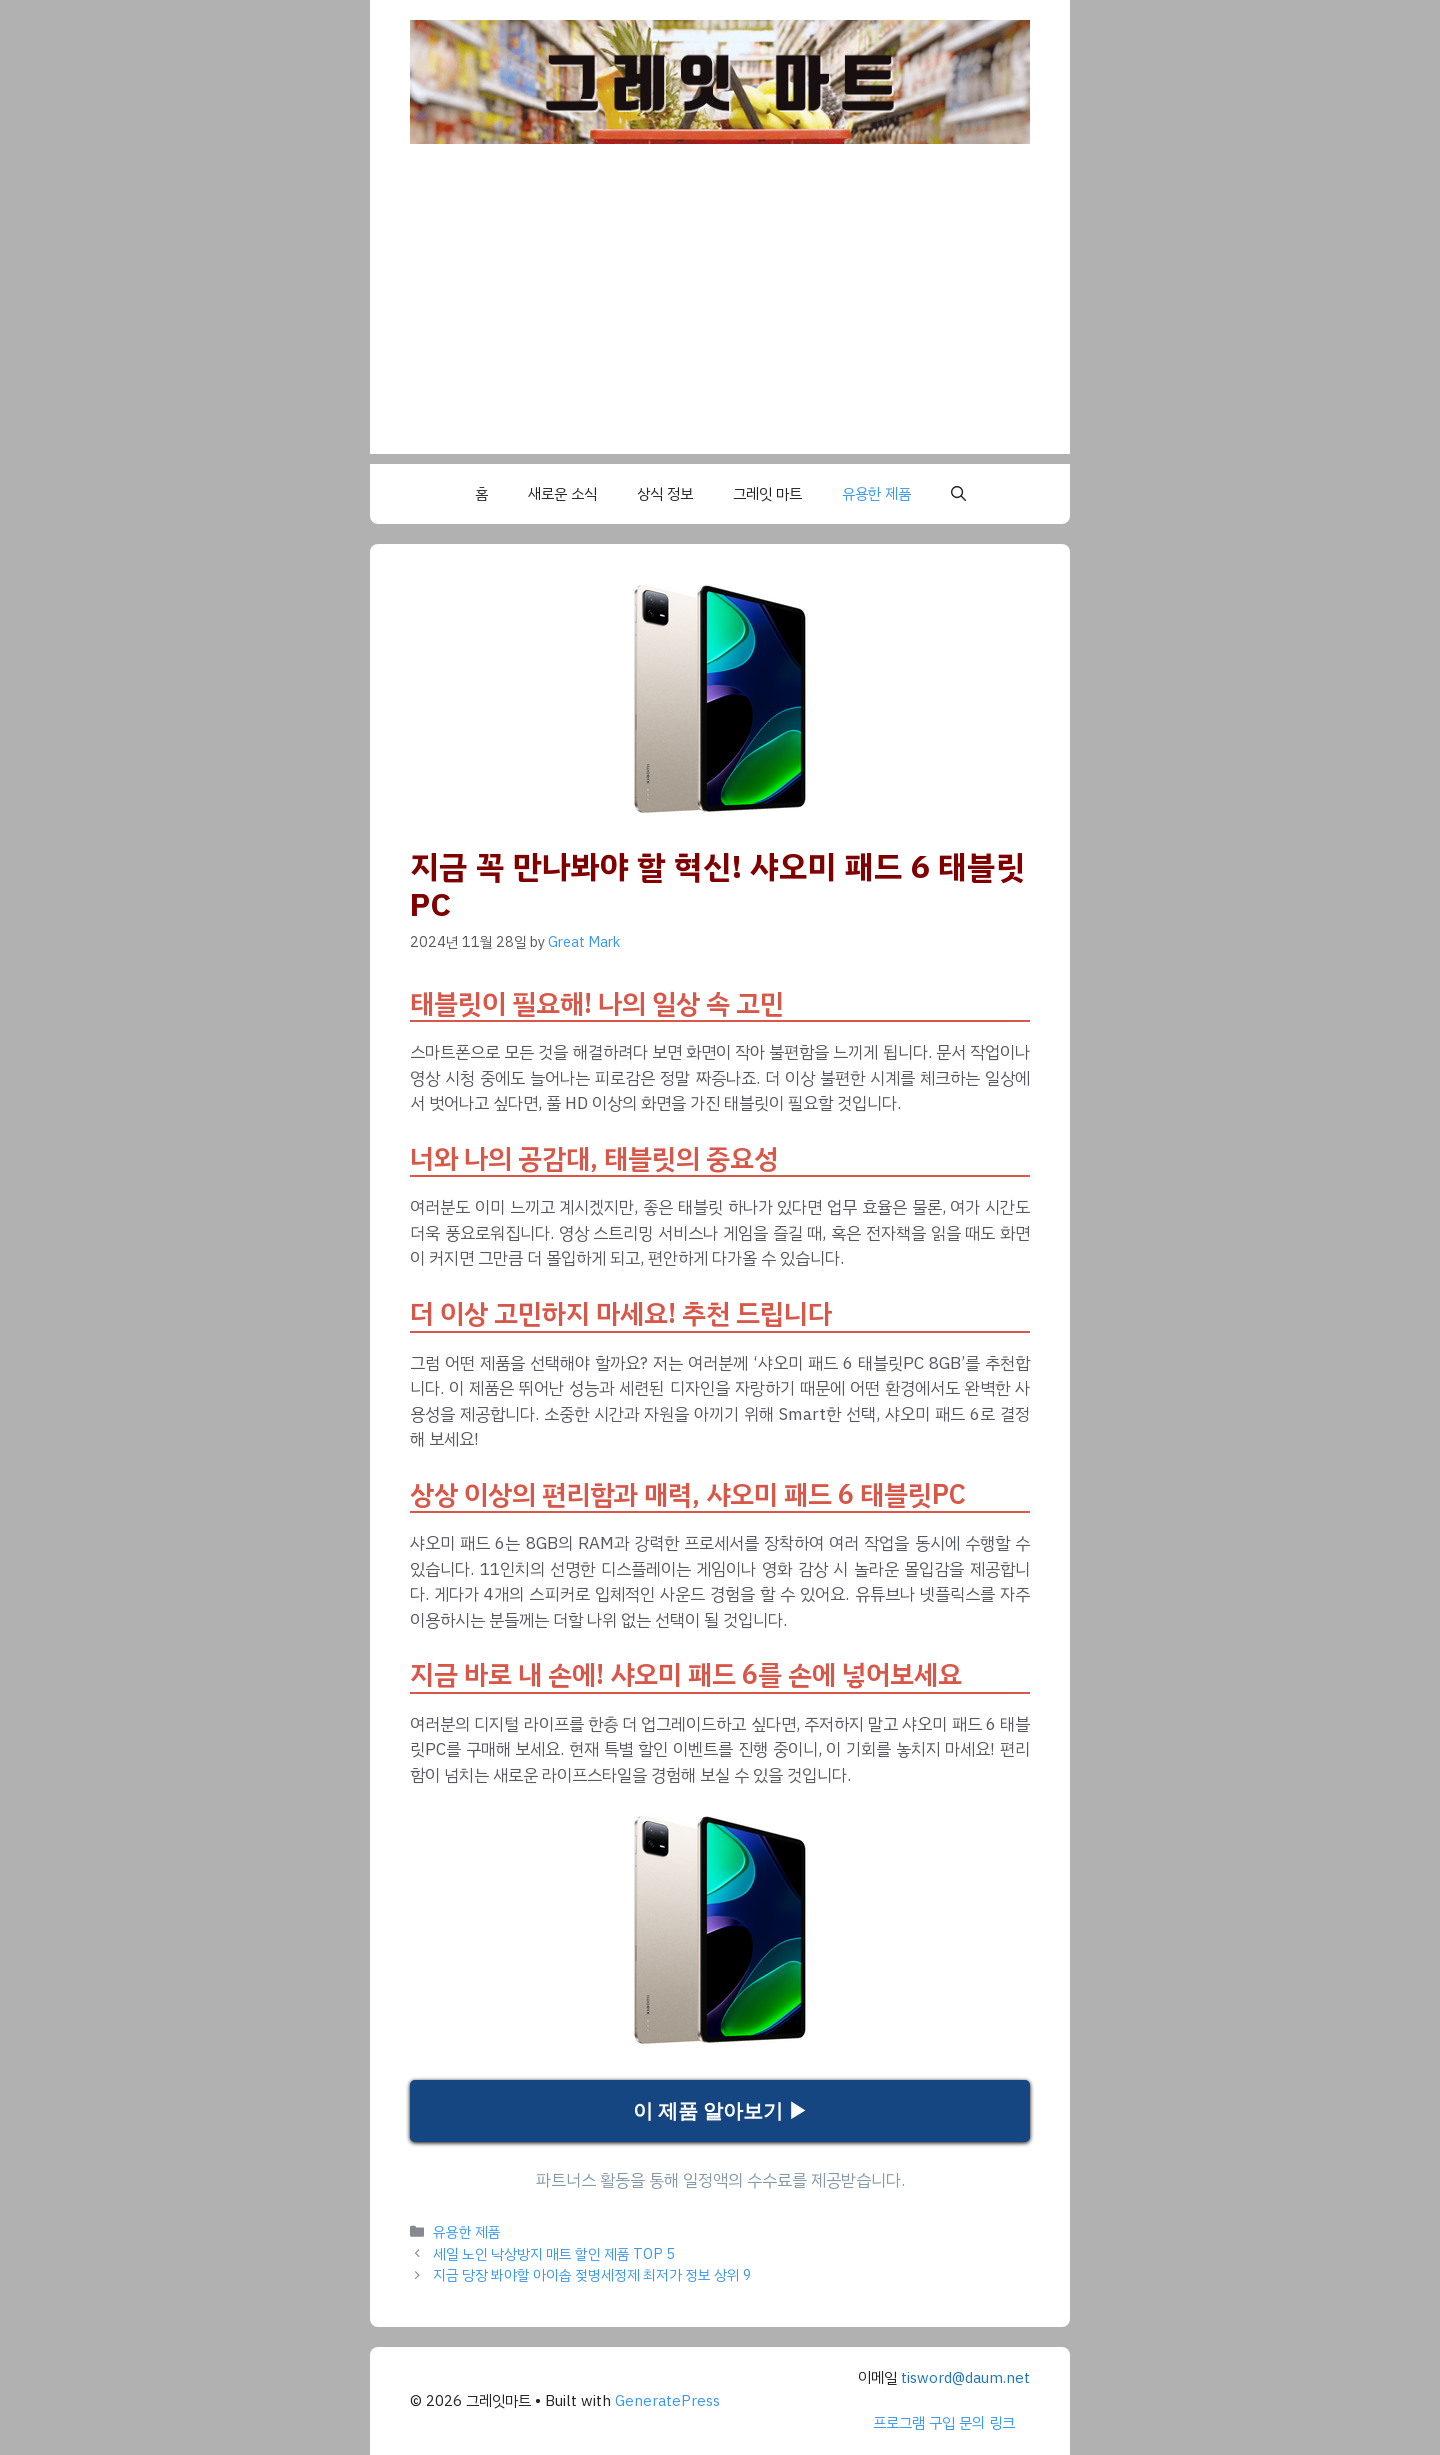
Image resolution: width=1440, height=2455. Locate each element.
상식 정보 (665, 494)
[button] (958, 494)
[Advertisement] (720, 314)
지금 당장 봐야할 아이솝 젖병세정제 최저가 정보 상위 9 (592, 2275)
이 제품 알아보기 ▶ (720, 2111)
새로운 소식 (562, 494)
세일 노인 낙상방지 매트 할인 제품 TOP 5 (554, 2254)
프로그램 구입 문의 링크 (944, 2423)
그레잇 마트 (767, 494)
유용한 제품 (876, 494)
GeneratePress (667, 2401)
